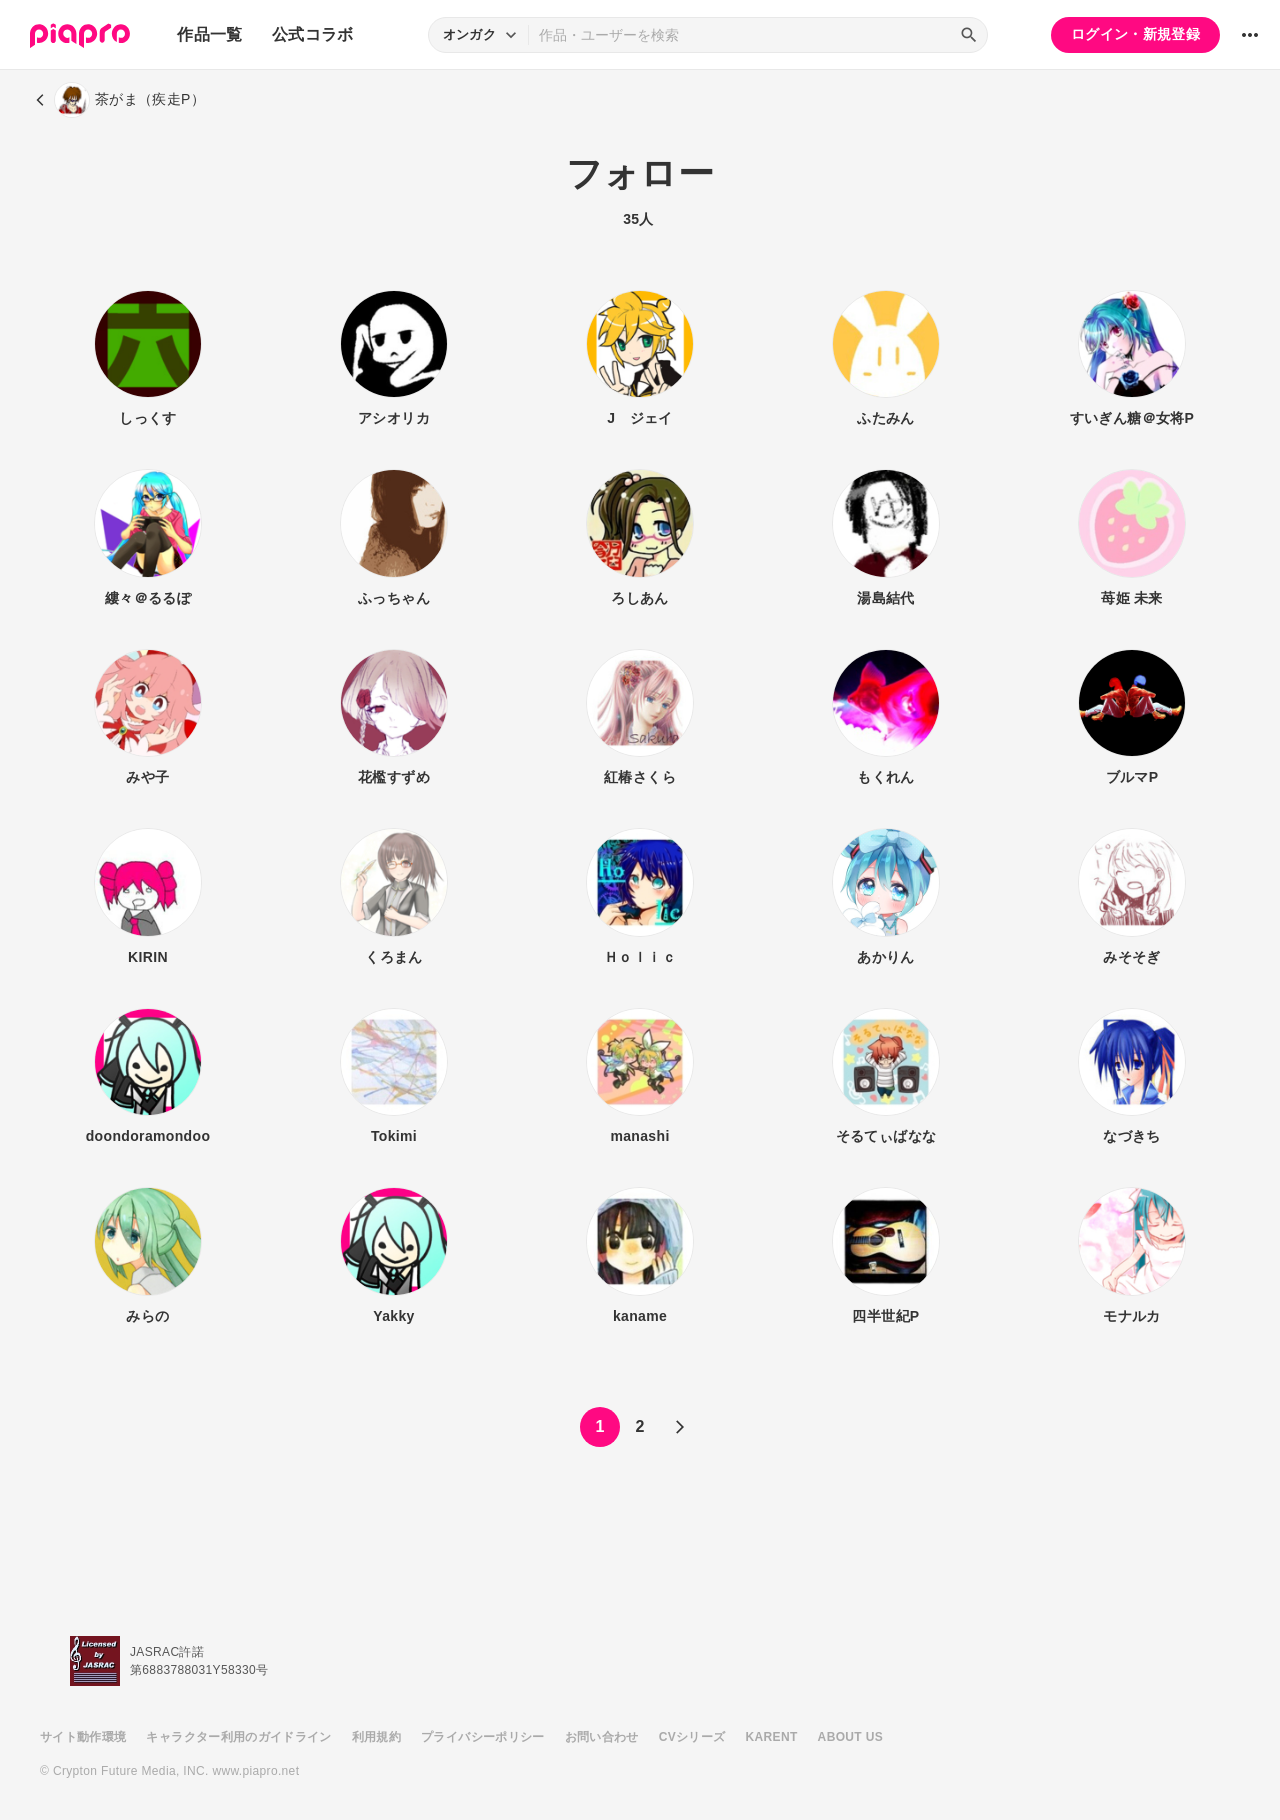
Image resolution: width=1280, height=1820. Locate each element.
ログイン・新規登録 (1135, 34)
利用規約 (376, 1737)
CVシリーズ (692, 1737)
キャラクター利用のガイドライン (238, 1737)
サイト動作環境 (83, 1737)
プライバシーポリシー (483, 1737)
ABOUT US (850, 1737)
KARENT (772, 1737)
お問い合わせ (602, 1737)
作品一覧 (209, 34)
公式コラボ (313, 34)
